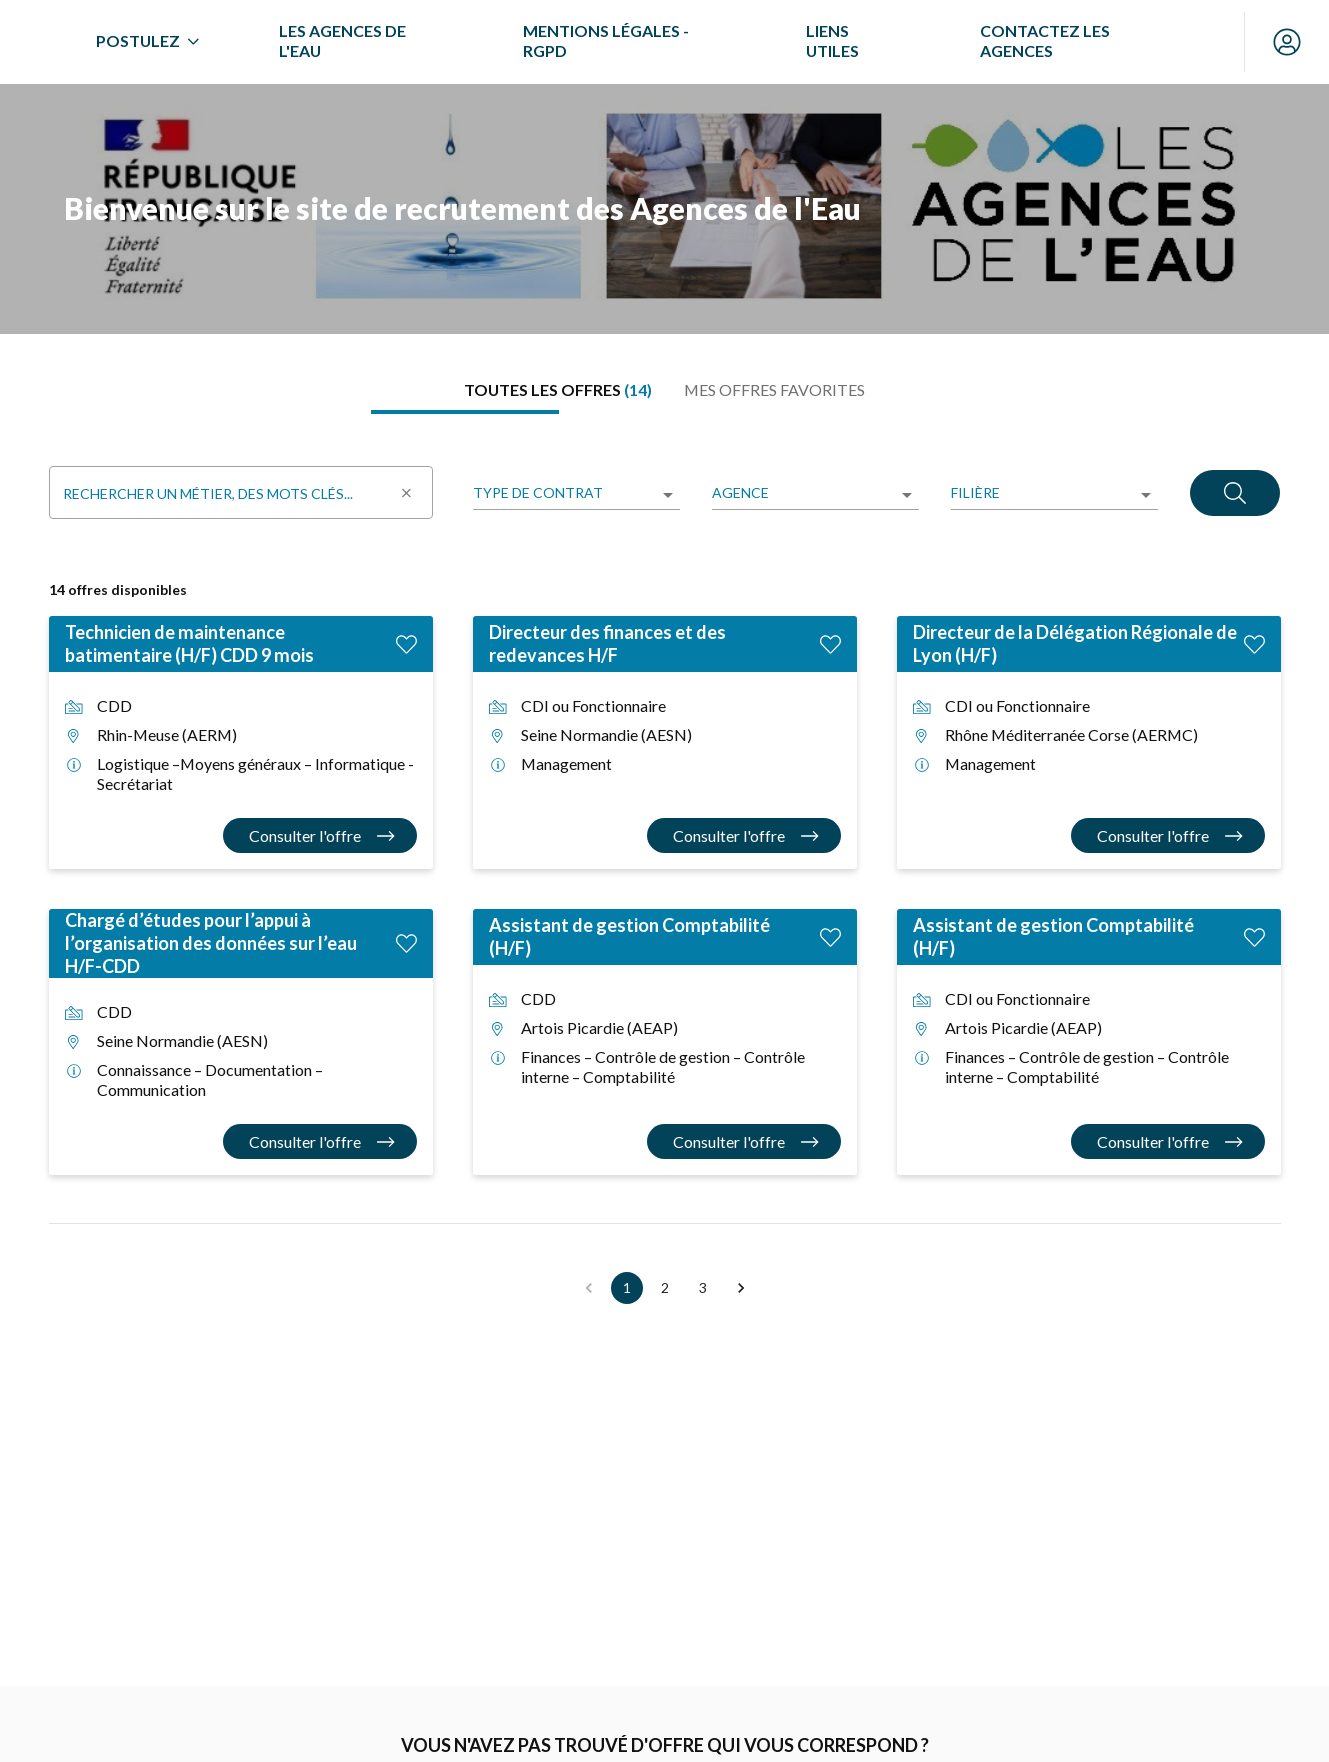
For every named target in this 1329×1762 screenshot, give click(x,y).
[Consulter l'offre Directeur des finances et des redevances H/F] (744, 835)
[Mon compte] (1287, 42)
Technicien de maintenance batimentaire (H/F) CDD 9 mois (189, 643)
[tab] (558, 390)
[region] (664, 209)
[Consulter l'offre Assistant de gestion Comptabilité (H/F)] (744, 1141)
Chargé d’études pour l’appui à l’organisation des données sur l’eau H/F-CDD (211, 943)
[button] (741, 1288)
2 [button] (665, 1288)
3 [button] (703, 1288)
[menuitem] (328, 42)
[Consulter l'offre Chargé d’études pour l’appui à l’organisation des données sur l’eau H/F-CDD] (320, 1141)
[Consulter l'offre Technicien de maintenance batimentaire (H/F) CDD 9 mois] (320, 835)
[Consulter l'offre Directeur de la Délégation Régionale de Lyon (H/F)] (1168, 835)
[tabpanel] (665, 871)
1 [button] (627, 1288)
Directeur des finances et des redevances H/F (607, 643)
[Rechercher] (1235, 492)
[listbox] (576, 494)
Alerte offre (255, 1745)
